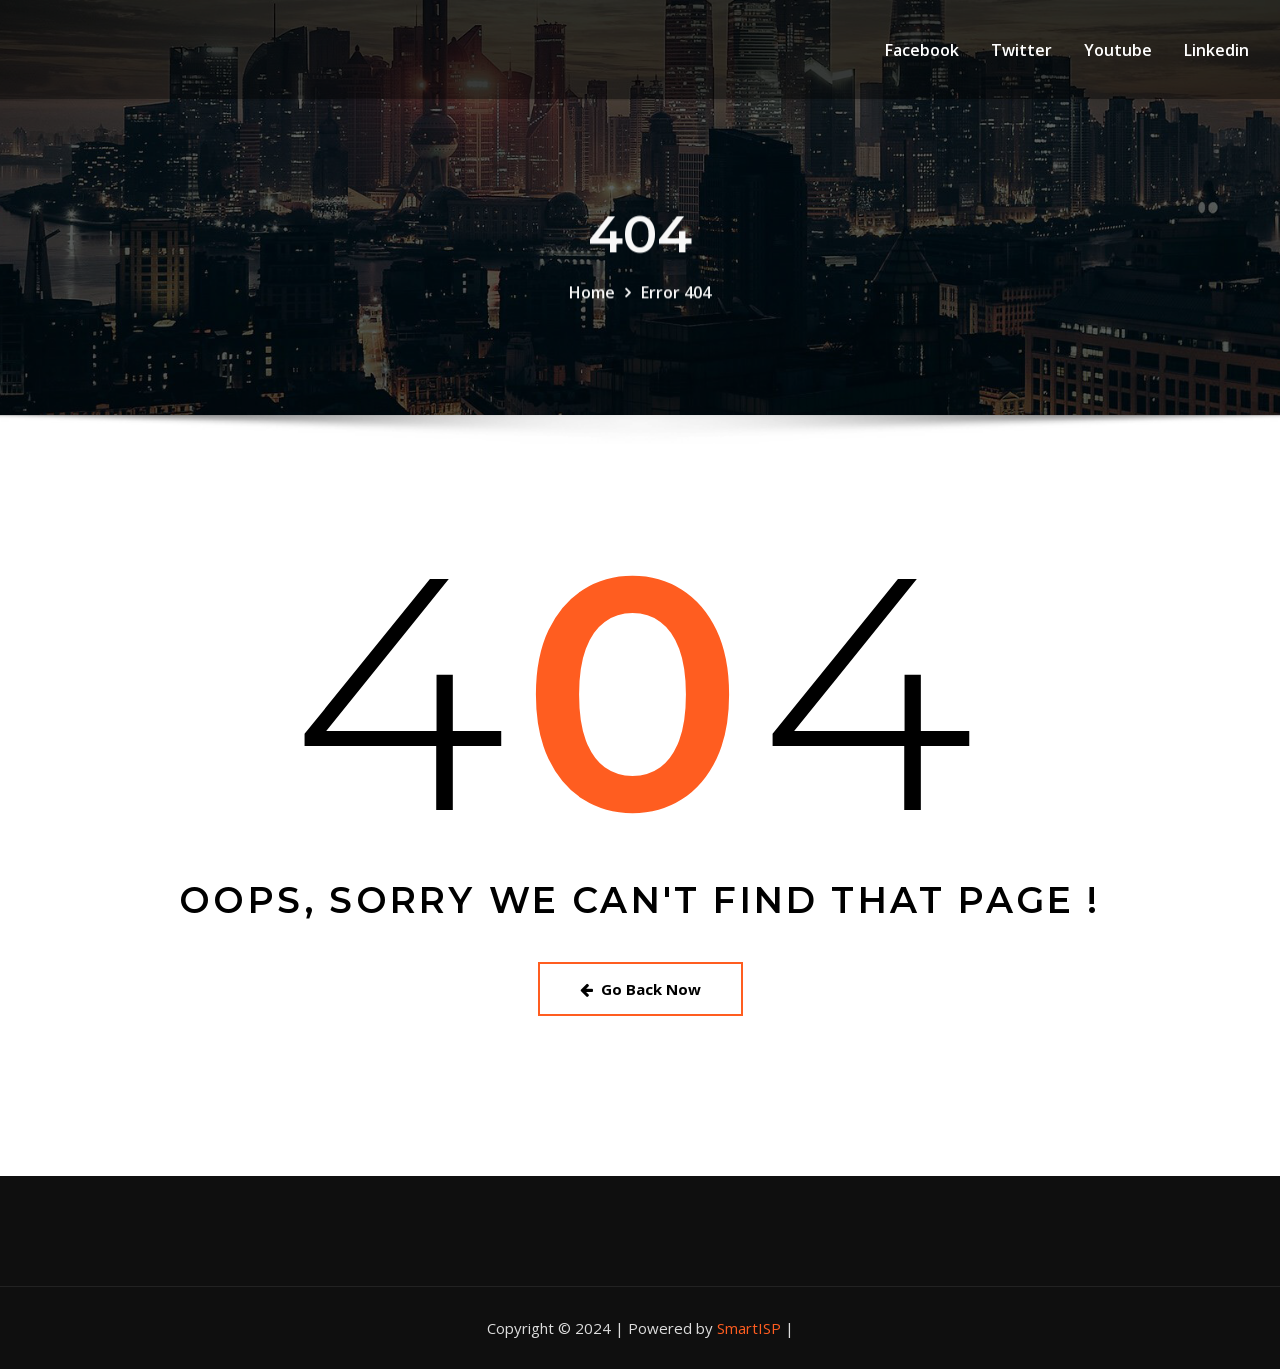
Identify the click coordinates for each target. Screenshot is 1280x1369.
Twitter (1021, 50)
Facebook (922, 50)
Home (592, 297)
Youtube (1118, 50)
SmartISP (749, 1328)
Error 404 (676, 297)
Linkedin (1216, 50)
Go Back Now (640, 989)
